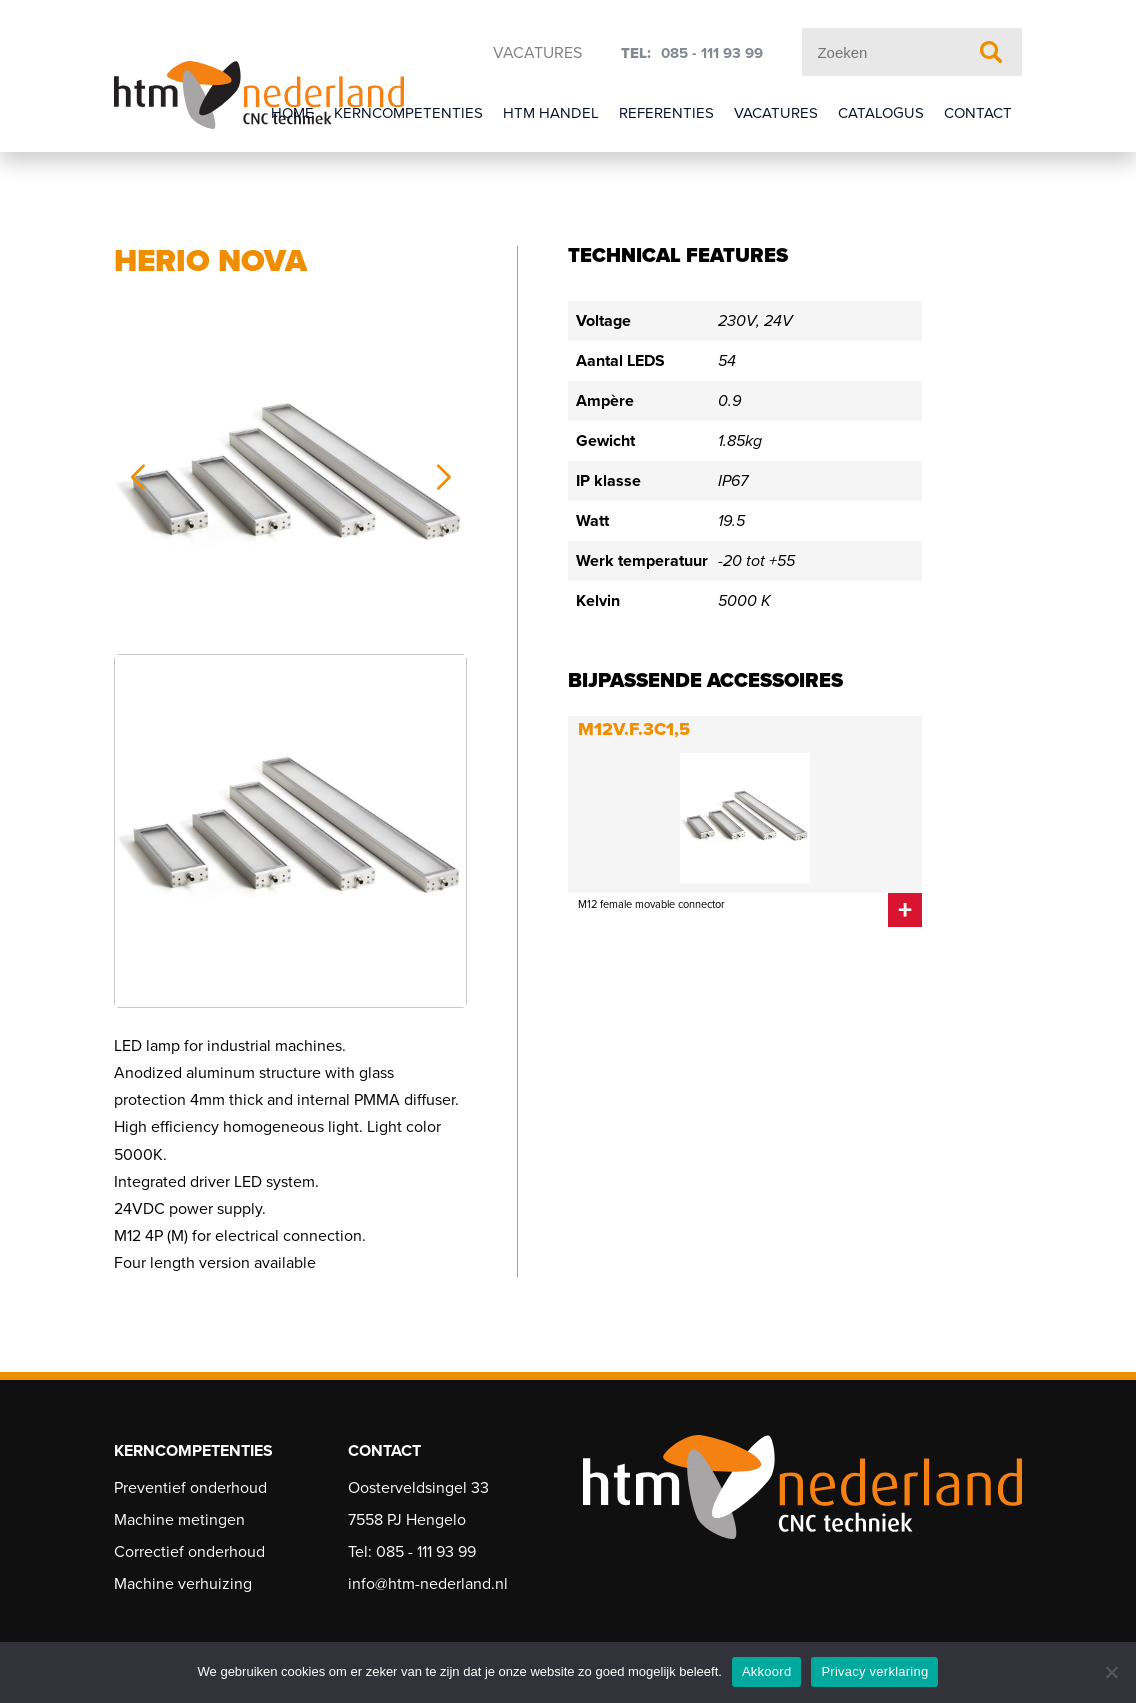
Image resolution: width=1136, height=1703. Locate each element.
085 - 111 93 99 (712, 53)
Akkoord (766, 1671)
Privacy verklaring (874, 1671)
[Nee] (1111, 1672)
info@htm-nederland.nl (428, 1584)
